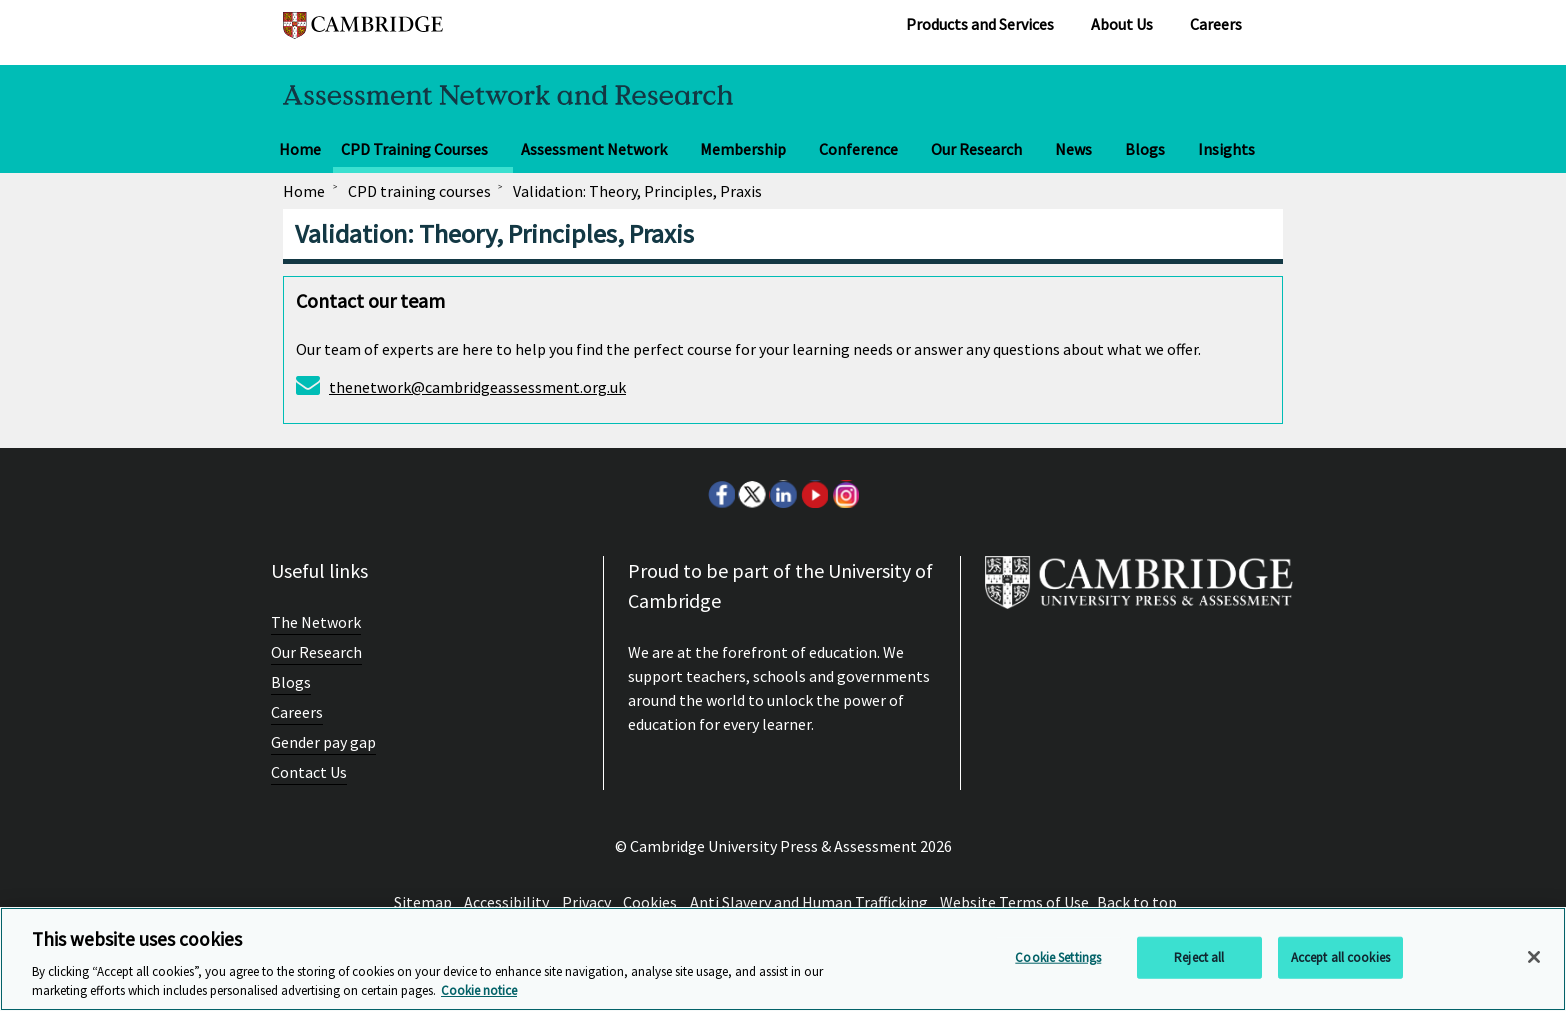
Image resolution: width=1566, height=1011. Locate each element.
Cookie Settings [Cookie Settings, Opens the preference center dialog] (1058, 957)
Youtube (814, 494)
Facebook (721, 494)
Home (300, 149)
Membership (743, 149)
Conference (858, 149)
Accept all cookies (1340, 957)
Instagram (845, 494)
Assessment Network (594, 149)
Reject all (1199, 957)
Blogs (1145, 149)
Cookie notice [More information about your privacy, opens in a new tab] (479, 990)
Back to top (1137, 902)
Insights (1226, 149)
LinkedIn (783, 494)
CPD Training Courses (414, 149)
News (1073, 149)
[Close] (1534, 957)
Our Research (976, 149)
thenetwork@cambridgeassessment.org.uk (477, 387)
